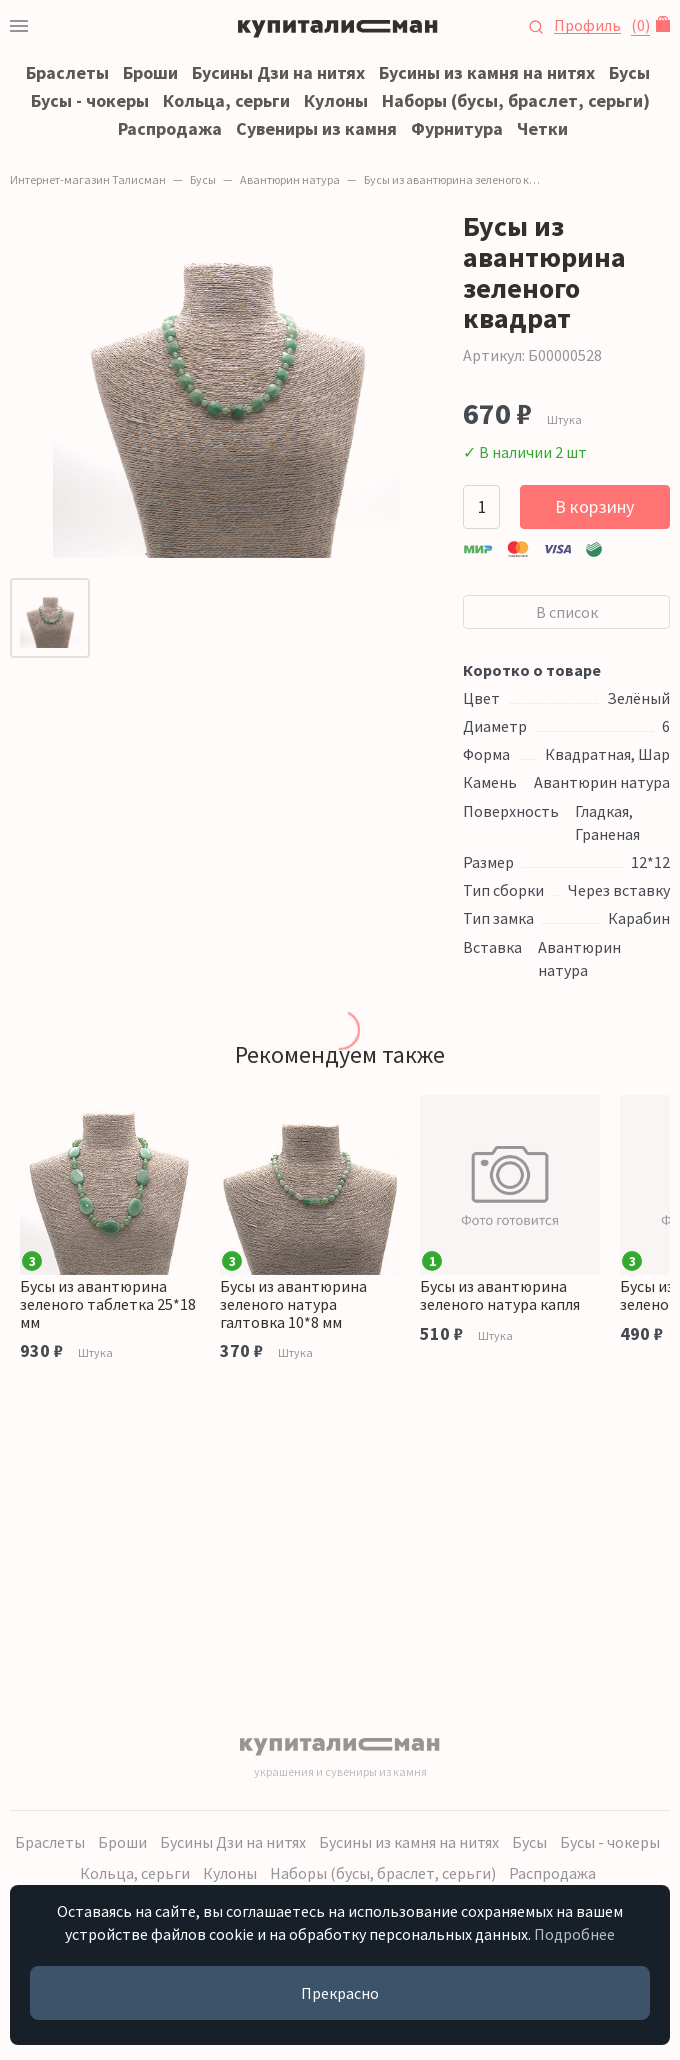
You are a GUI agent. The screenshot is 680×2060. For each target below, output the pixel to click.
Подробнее (574, 1934)
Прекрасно (340, 1993)
